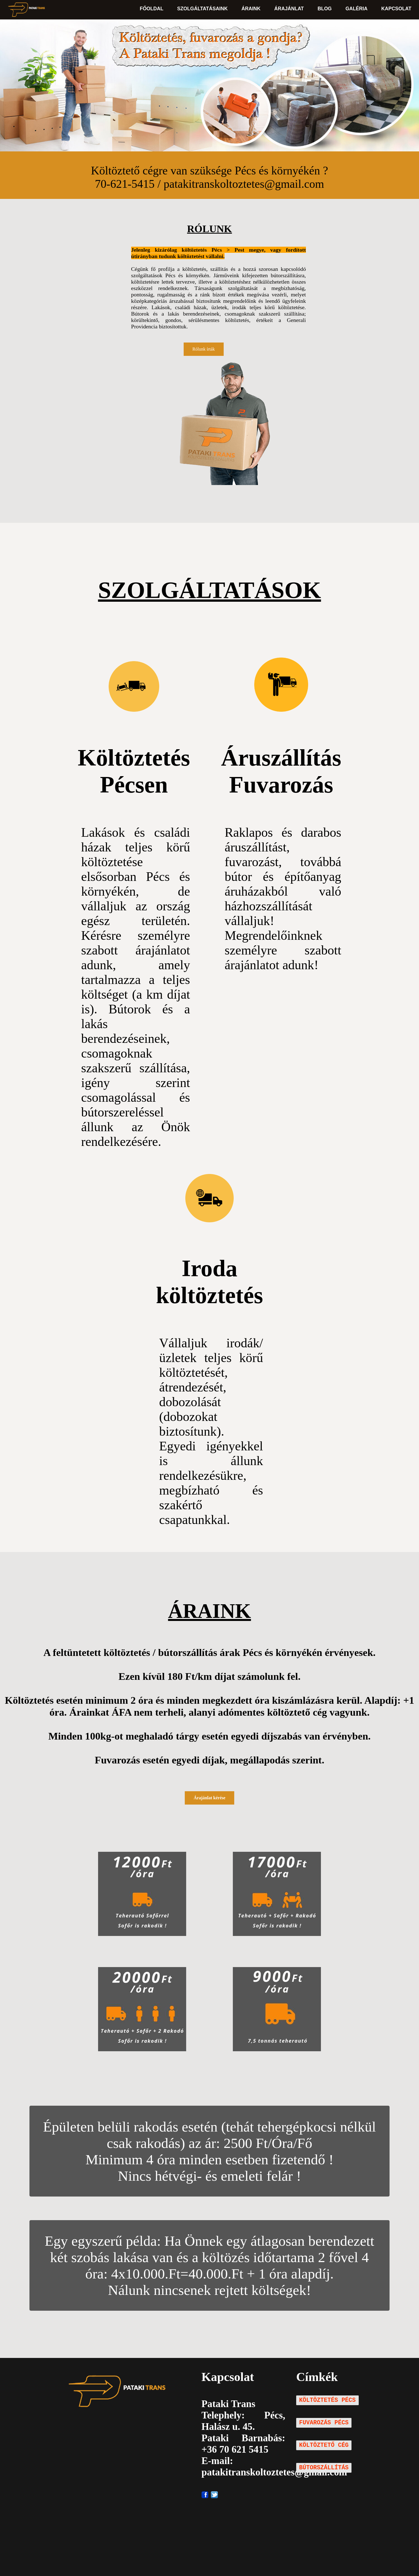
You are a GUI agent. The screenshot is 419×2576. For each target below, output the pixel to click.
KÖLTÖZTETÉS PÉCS (327, 2400)
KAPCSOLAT (396, 8)
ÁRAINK (250, 8)
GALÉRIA (356, 8)
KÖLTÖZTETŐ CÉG (324, 2445)
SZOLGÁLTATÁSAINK (202, 8)
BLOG (325, 8)
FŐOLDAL (151, 8)
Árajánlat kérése (209, 1797)
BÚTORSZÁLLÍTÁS (324, 2467)
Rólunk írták (204, 349)
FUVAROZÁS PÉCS (324, 2422)
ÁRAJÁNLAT (289, 8)
